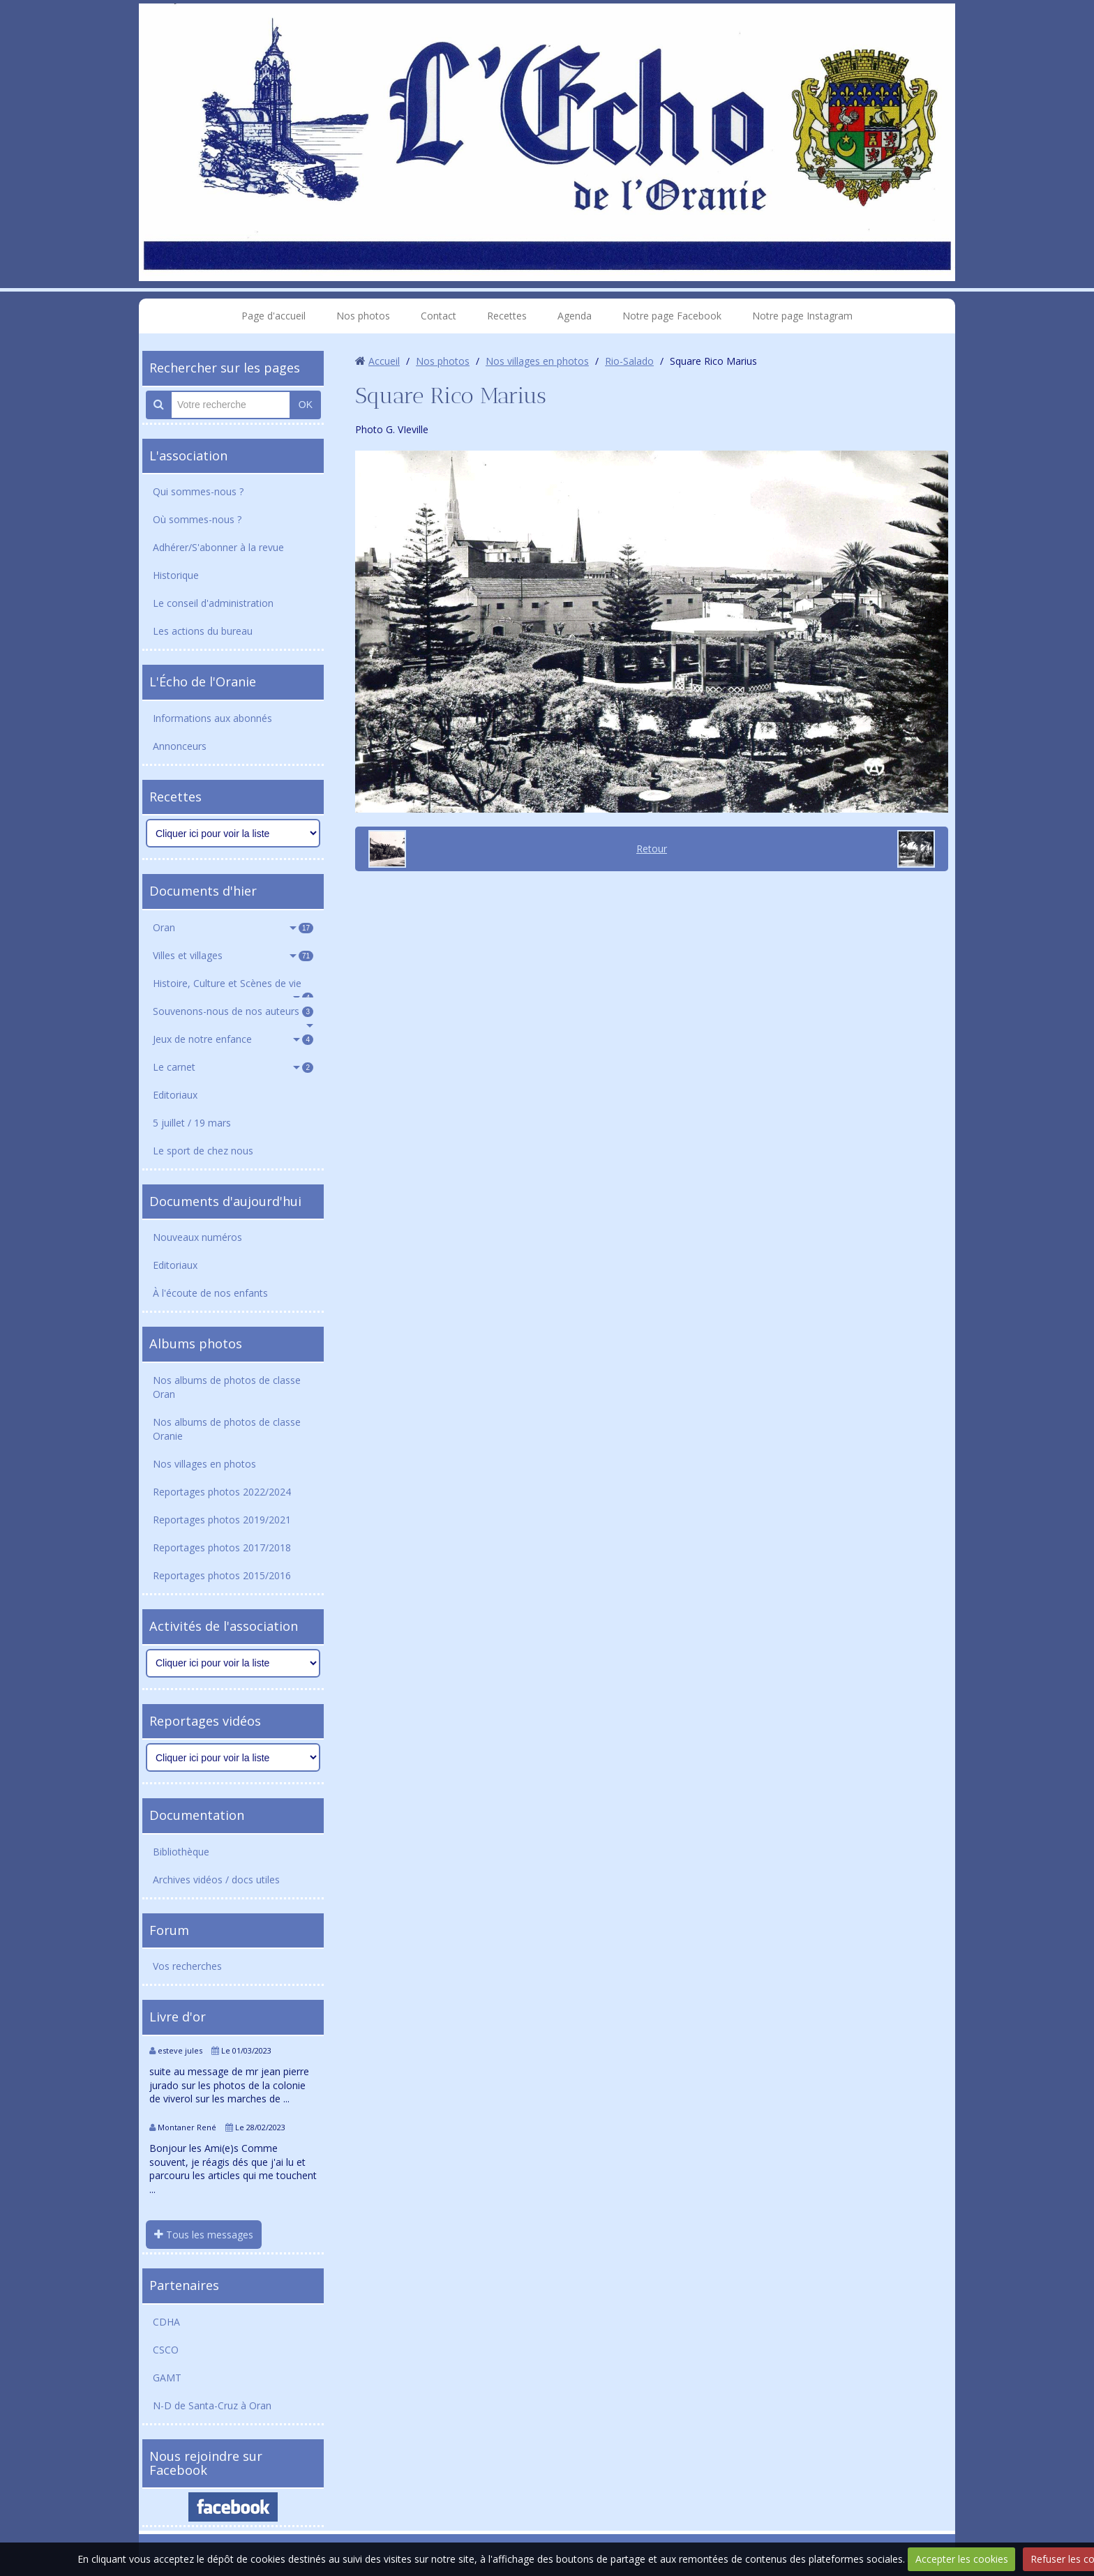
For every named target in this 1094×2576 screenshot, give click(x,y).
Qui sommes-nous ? (198, 491)
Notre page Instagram (802, 315)
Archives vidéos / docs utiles (216, 1879)
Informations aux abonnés (212, 718)
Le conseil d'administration (213, 603)
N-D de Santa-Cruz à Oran (212, 2405)
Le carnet (233, 1067)
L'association (188, 455)
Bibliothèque (181, 1851)
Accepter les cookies (961, 2559)
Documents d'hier (203, 890)
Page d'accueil (273, 315)
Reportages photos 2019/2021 (222, 1519)
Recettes (507, 315)
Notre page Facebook (671, 315)
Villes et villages (233, 955)
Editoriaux (175, 1094)
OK (306, 404)
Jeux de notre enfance (233, 1039)
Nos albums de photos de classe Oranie (227, 1429)
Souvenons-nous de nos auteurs (233, 1011)
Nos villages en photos (204, 1463)
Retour (651, 848)
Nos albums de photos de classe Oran (227, 1387)
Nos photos (363, 315)
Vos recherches (187, 1966)
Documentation (196, 1815)
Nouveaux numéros (197, 1237)
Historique (176, 575)
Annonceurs (180, 746)
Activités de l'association (223, 1626)
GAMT (167, 2377)
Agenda (574, 315)
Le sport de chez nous (203, 1150)
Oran (233, 927)
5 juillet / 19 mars (192, 1122)
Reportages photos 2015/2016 (222, 1575)
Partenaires (184, 2285)
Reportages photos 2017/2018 (222, 1547)
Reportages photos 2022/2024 (222, 1491)
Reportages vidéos (205, 1720)
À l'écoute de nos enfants (210, 1293)
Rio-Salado (629, 361)
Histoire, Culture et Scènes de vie (233, 987)
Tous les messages (203, 2234)
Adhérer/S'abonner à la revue (218, 547)
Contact (438, 315)
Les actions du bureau (203, 631)
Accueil (384, 361)
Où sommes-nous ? (197, 519)
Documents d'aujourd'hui (225, 1201)
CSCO (166, 2349)
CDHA (166, 2321)
